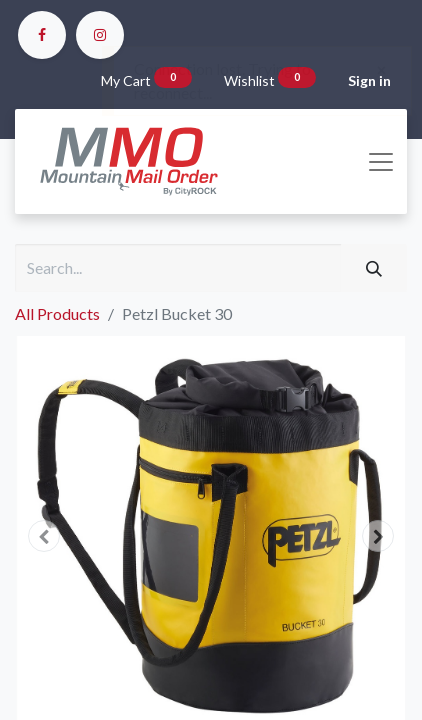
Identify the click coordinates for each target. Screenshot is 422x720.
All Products (57, 313)
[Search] (374, 268)
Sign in (369, 80)
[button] (44, 536)
